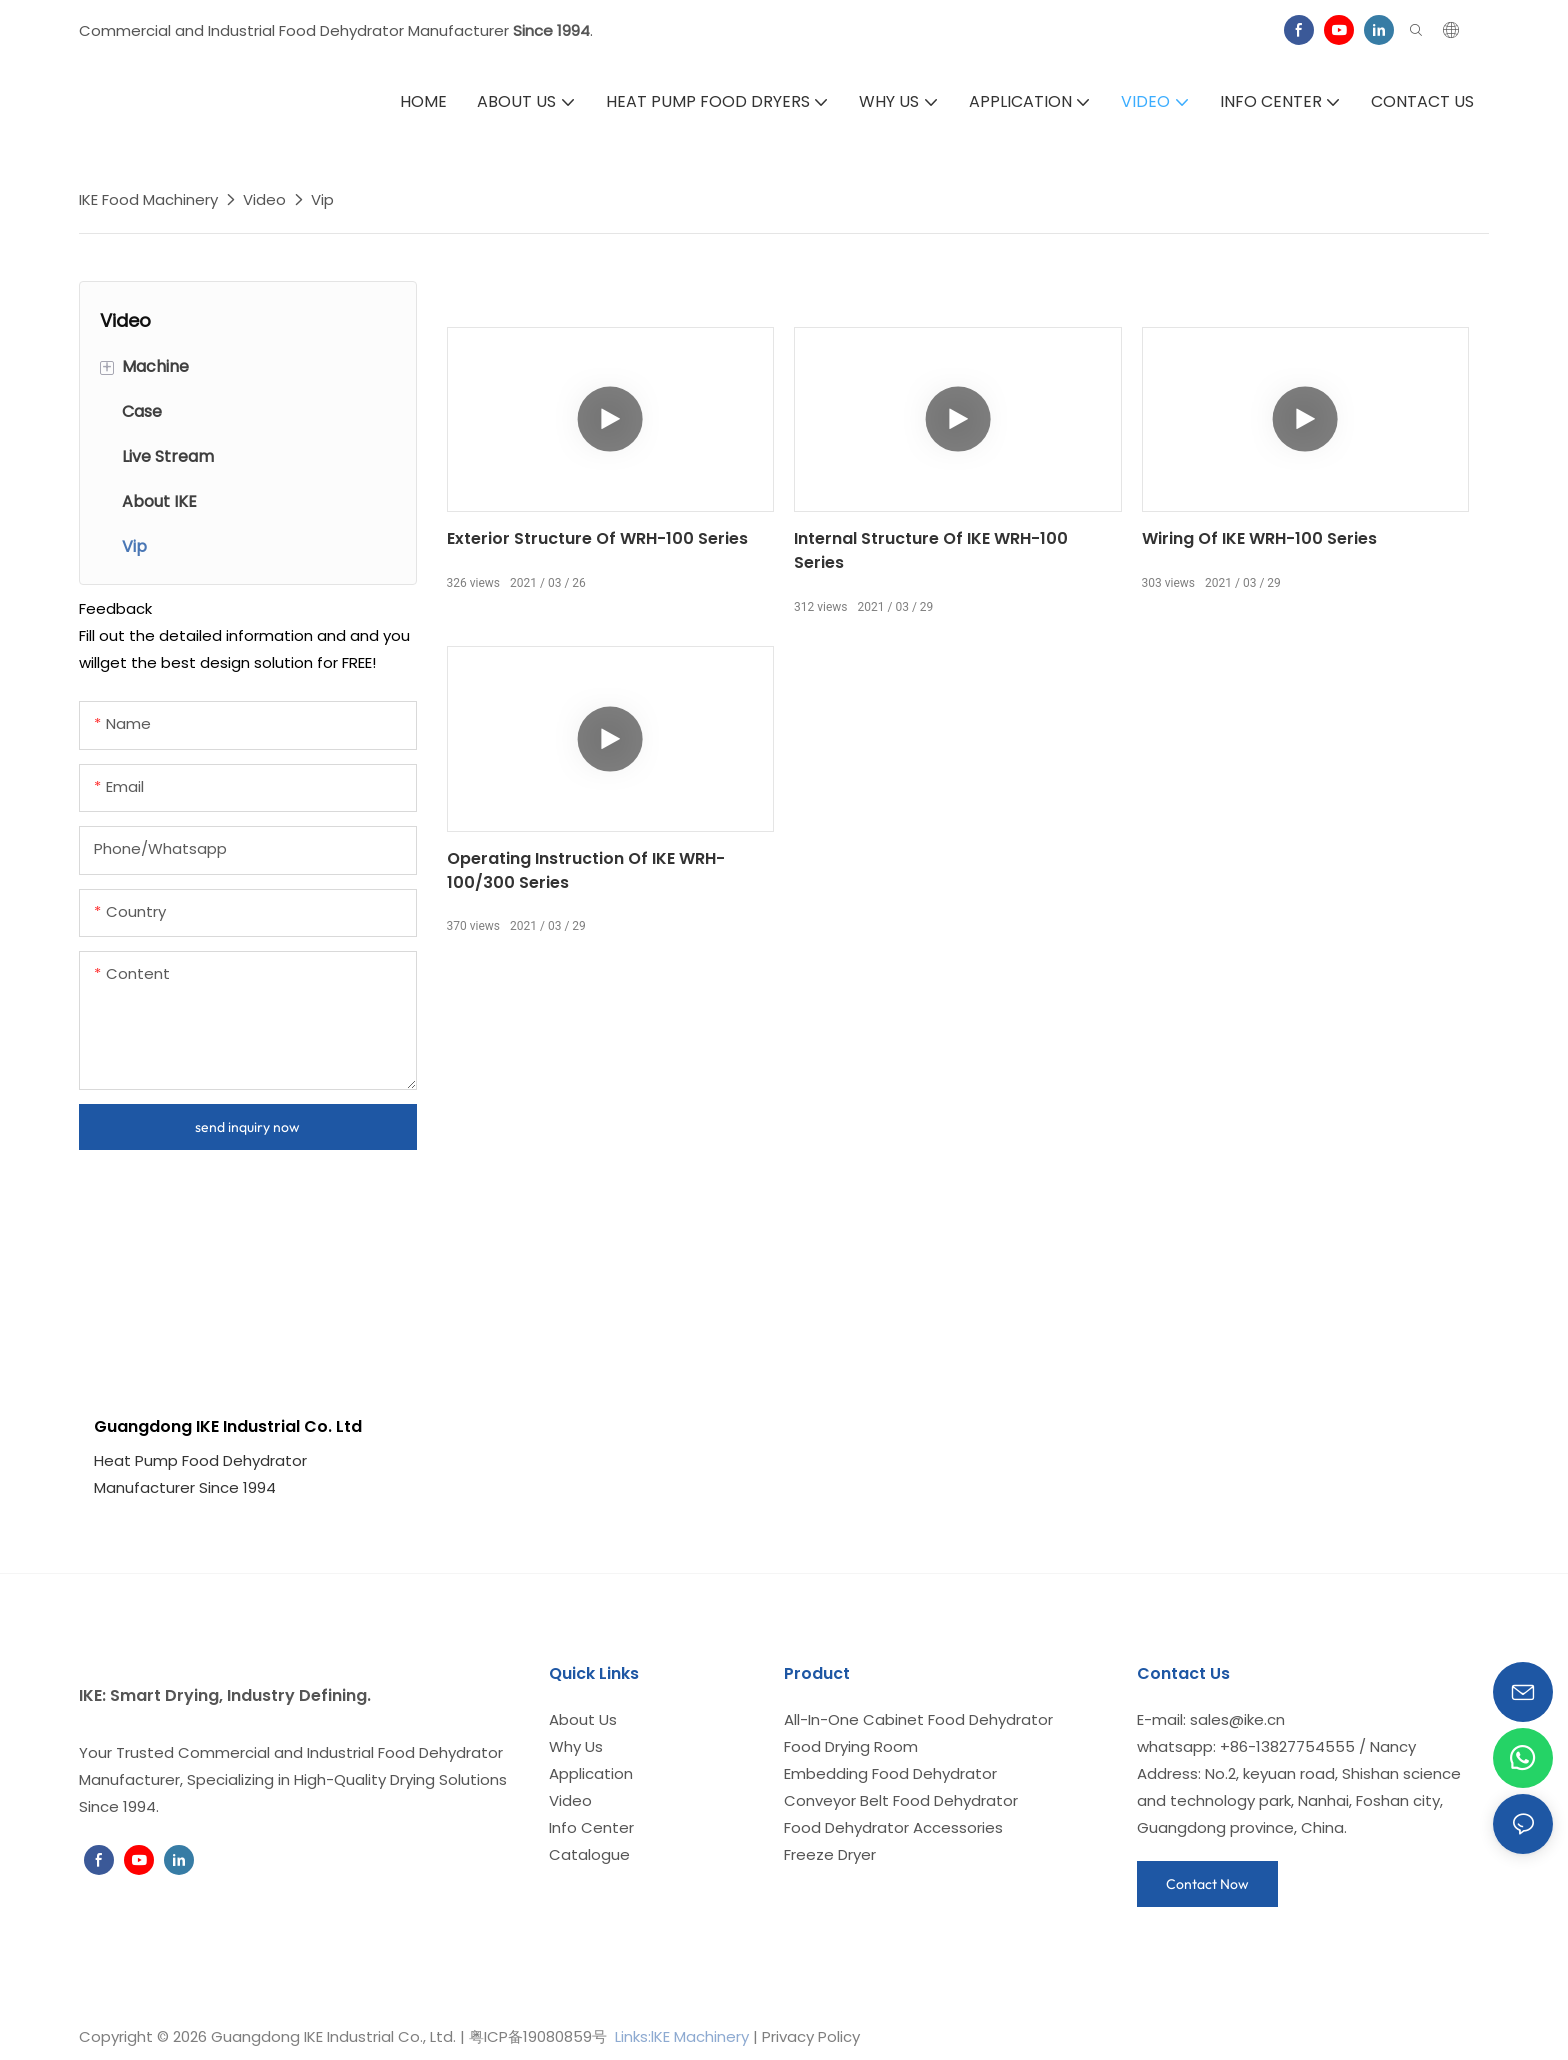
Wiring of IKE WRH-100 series (1259, 538)
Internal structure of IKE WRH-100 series (931, 550)
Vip (322, 199)
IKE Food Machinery (148, 199)
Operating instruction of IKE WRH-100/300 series (586, 870)
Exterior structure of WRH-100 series (597, 538)
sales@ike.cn (1237, 1719)
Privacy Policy (811, 2036)
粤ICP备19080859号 (538, 2036)
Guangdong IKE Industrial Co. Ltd (228, 1426)
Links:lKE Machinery (682, 2036)
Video (264, 199)
